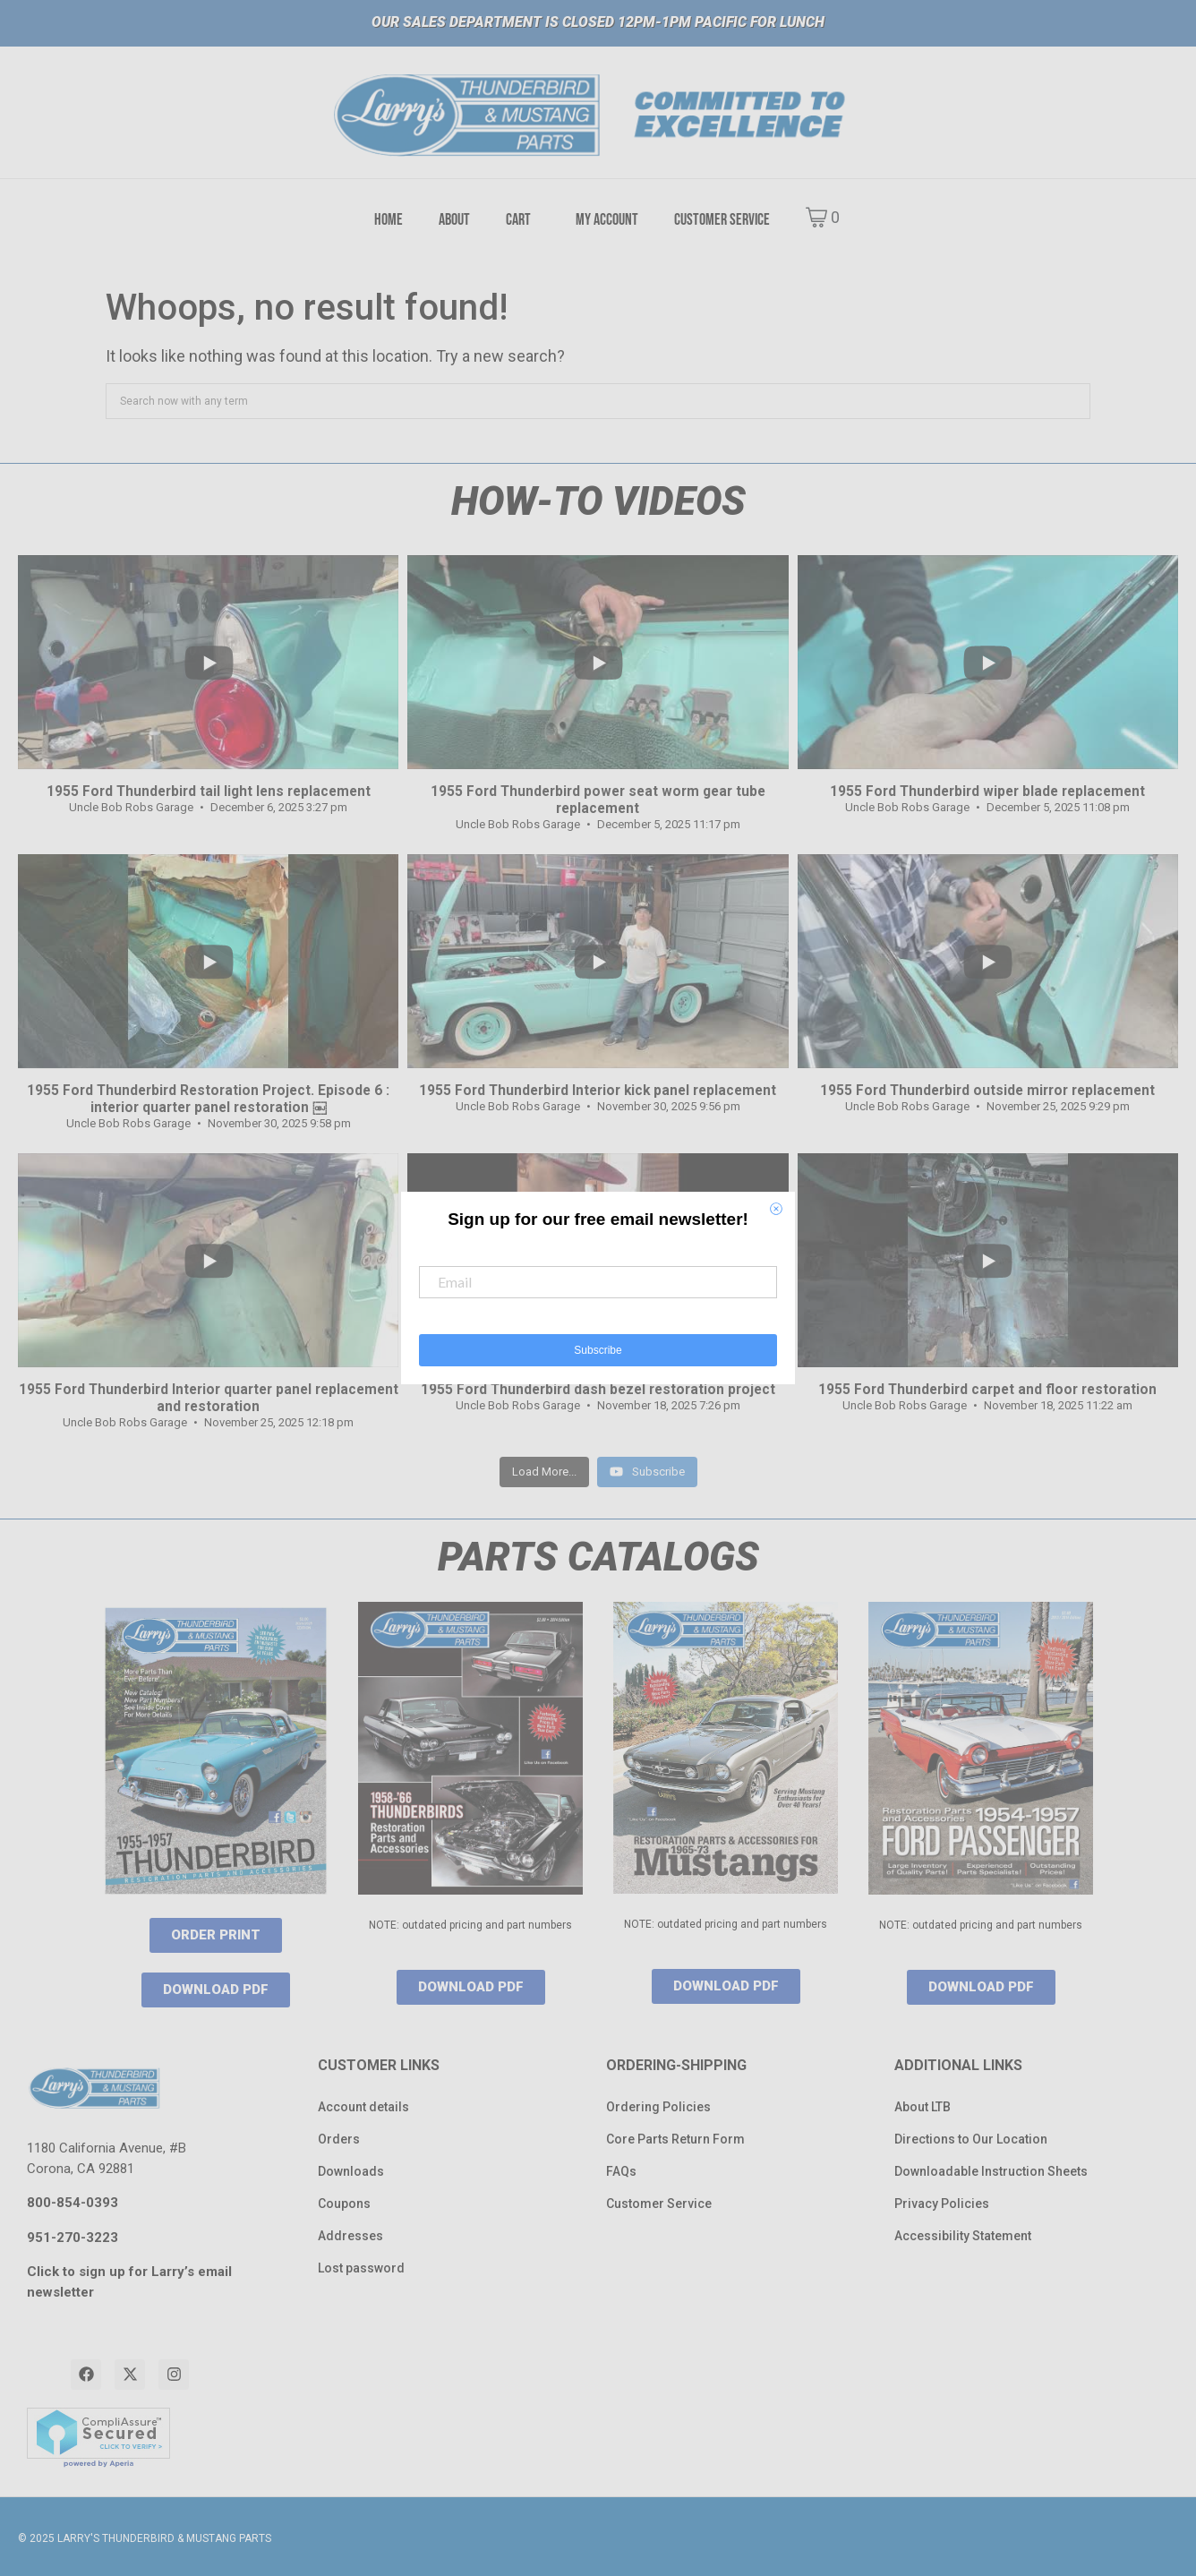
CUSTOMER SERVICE (722, 219)
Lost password (361, 2268)
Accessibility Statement (962, 2236)
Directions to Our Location (970, 2139)
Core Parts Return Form (675, 2139)
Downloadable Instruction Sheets (991, 2171)
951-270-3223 (72, 2237)
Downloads (351, 2171)
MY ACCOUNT (607, 219)
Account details (363, 2107)
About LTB (922, 2107)
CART (518, 219)
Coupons (344, 2203)
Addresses (350, 2236)
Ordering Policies (658, 2107)
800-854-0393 (72, 2203)
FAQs (621, 2171)
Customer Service (659, 2203)
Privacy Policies (941, 2203)
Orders (339, 2139)
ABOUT (454, 219)
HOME (388, 219)
